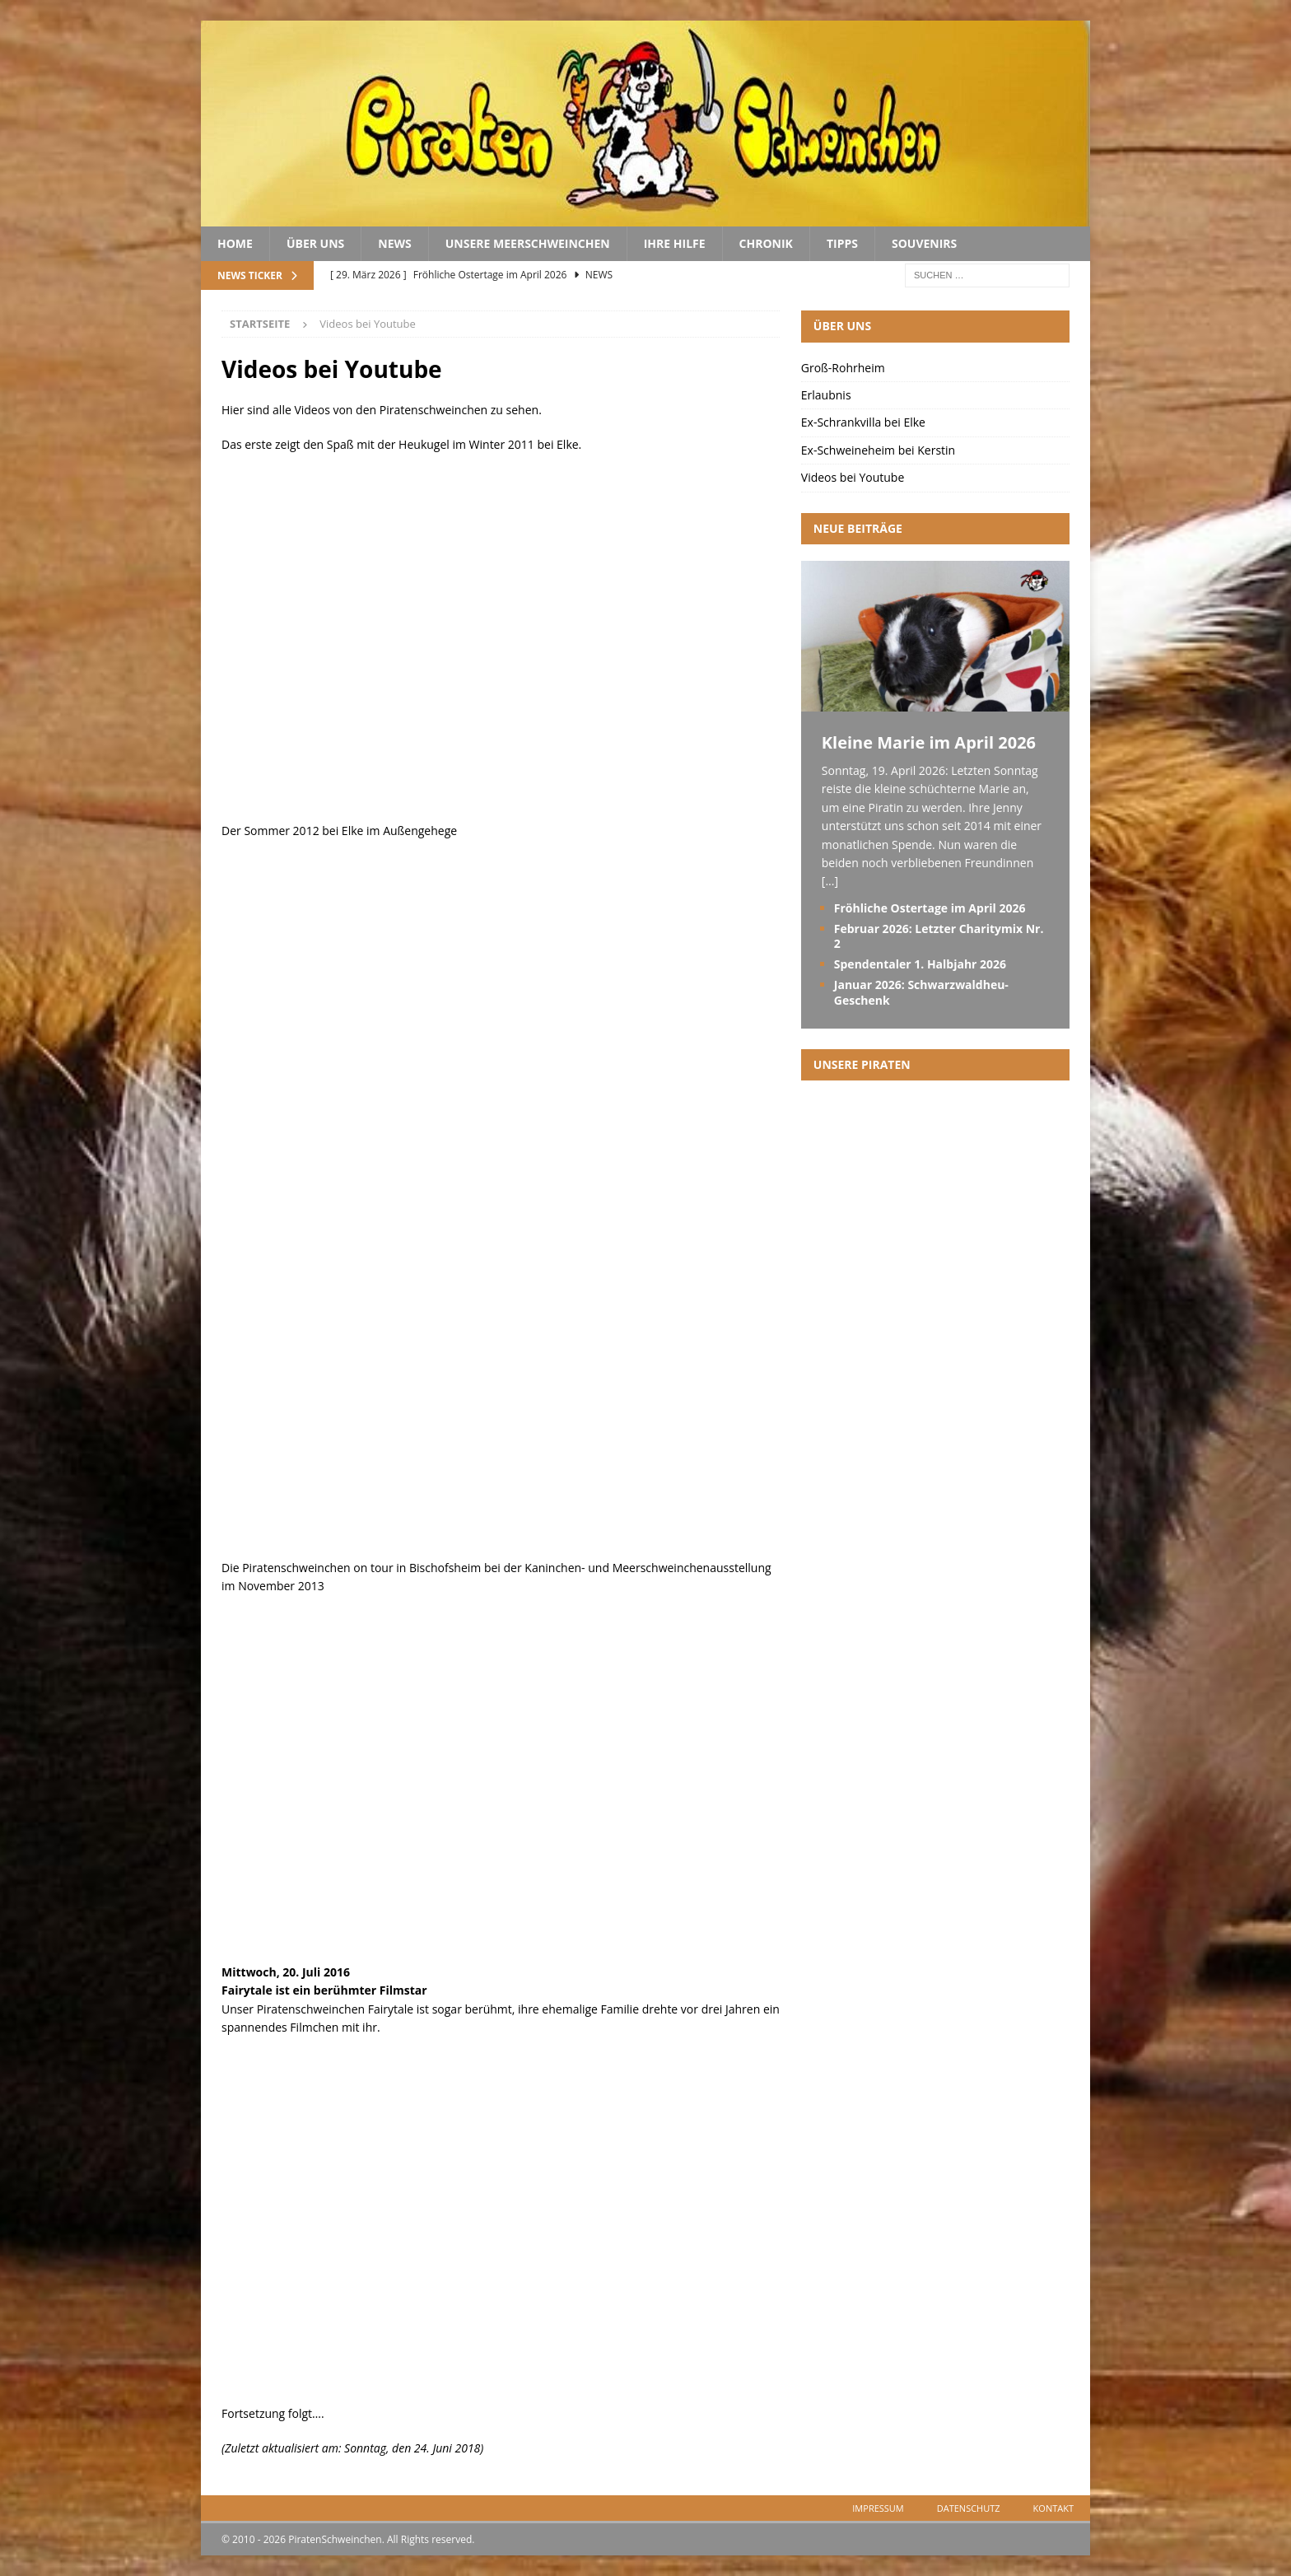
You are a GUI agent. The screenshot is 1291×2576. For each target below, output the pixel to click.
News (394, 243)
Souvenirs (924, 243)
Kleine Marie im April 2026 (929, 742)
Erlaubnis (826, 395)
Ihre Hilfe (675, 243)
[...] (830, 881)
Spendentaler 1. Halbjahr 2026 (920, 964)
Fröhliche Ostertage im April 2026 (930, 908)
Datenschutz (968, 2508)
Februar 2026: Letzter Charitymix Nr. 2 (939, 936)
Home (235, 243)
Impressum (877, 2508)
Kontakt (1053, 2508)
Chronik (766, 243)
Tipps (842, 243)
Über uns (315, 243)
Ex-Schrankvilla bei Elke (863, 422)
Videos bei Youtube (852, 477)
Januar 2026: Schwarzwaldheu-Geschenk (921, 992)
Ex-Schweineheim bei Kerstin (878, 450)
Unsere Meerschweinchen (527, 243)
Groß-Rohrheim (843, 368)
